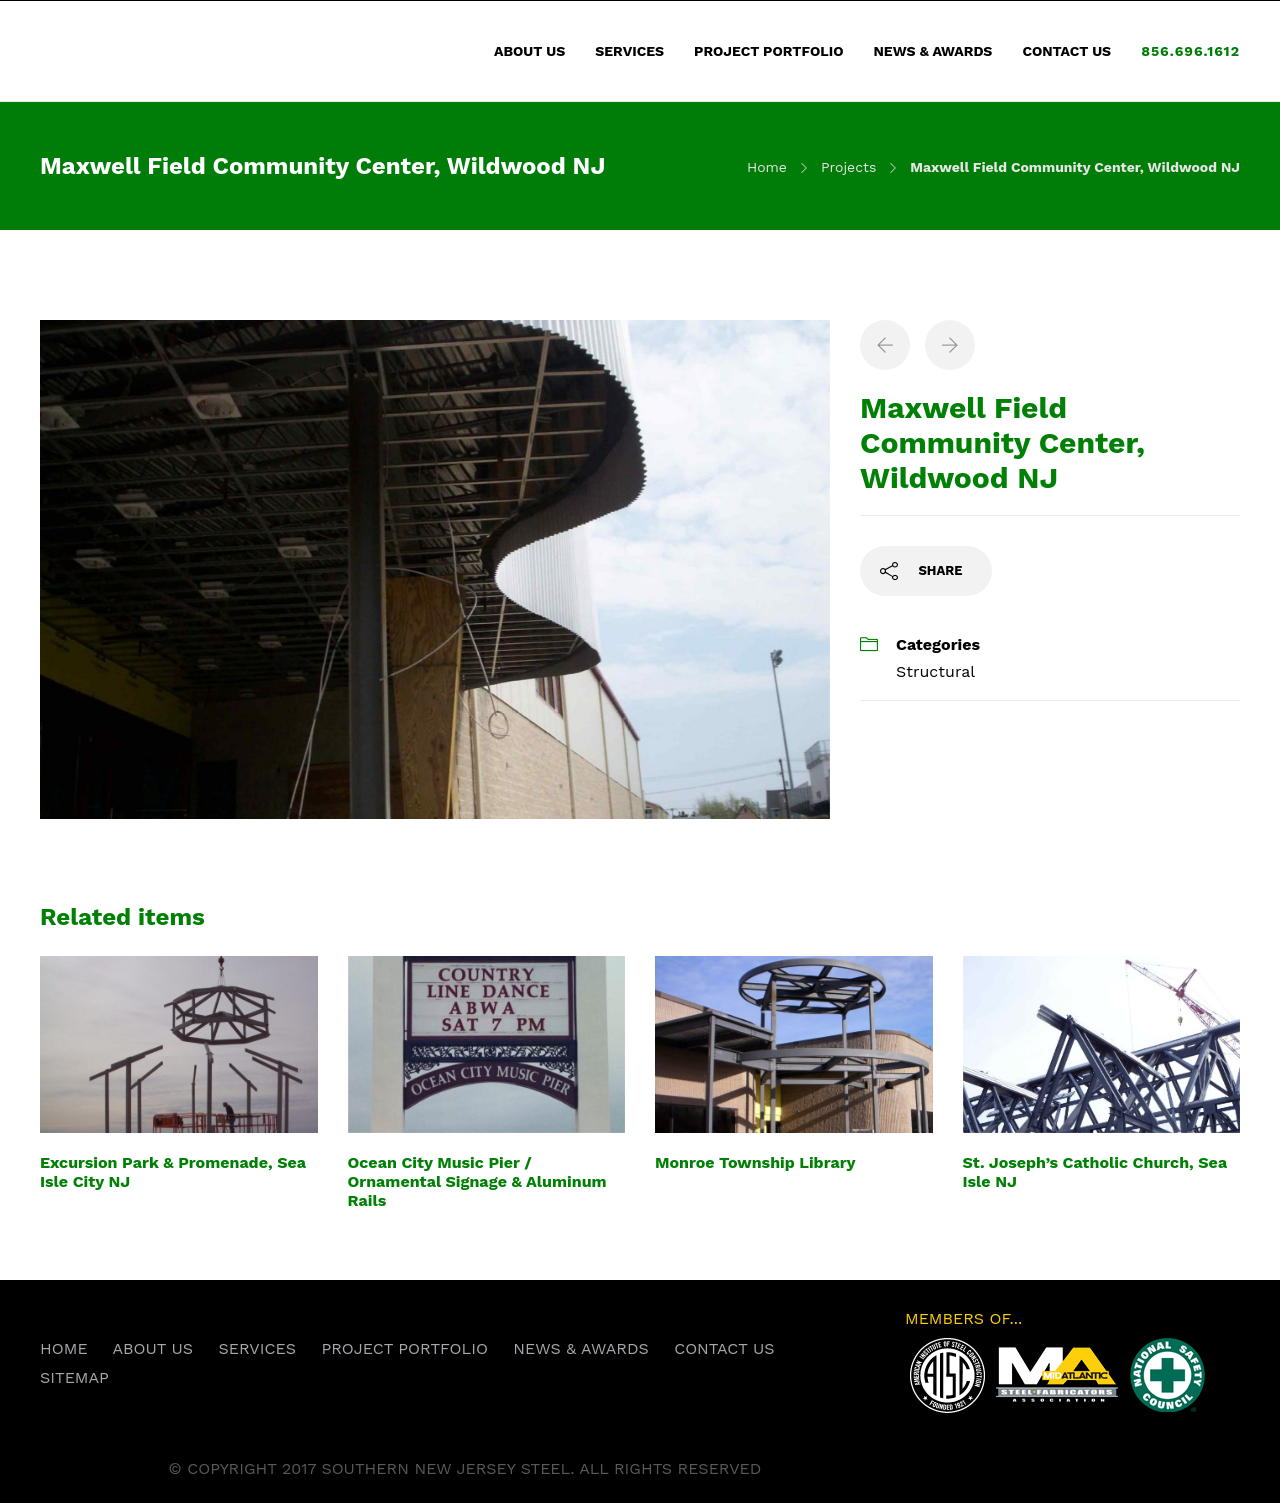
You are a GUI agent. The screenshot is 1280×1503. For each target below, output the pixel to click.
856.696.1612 (1190, 51)
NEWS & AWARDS (932, 51)
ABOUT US (529, 51)
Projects (848, 167)
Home (767, 167)
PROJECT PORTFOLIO (768, 51)
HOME (64, 1348)
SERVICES (629, 51)
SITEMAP (74, 1377)
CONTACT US (1066, 51)
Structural (935, 671)
